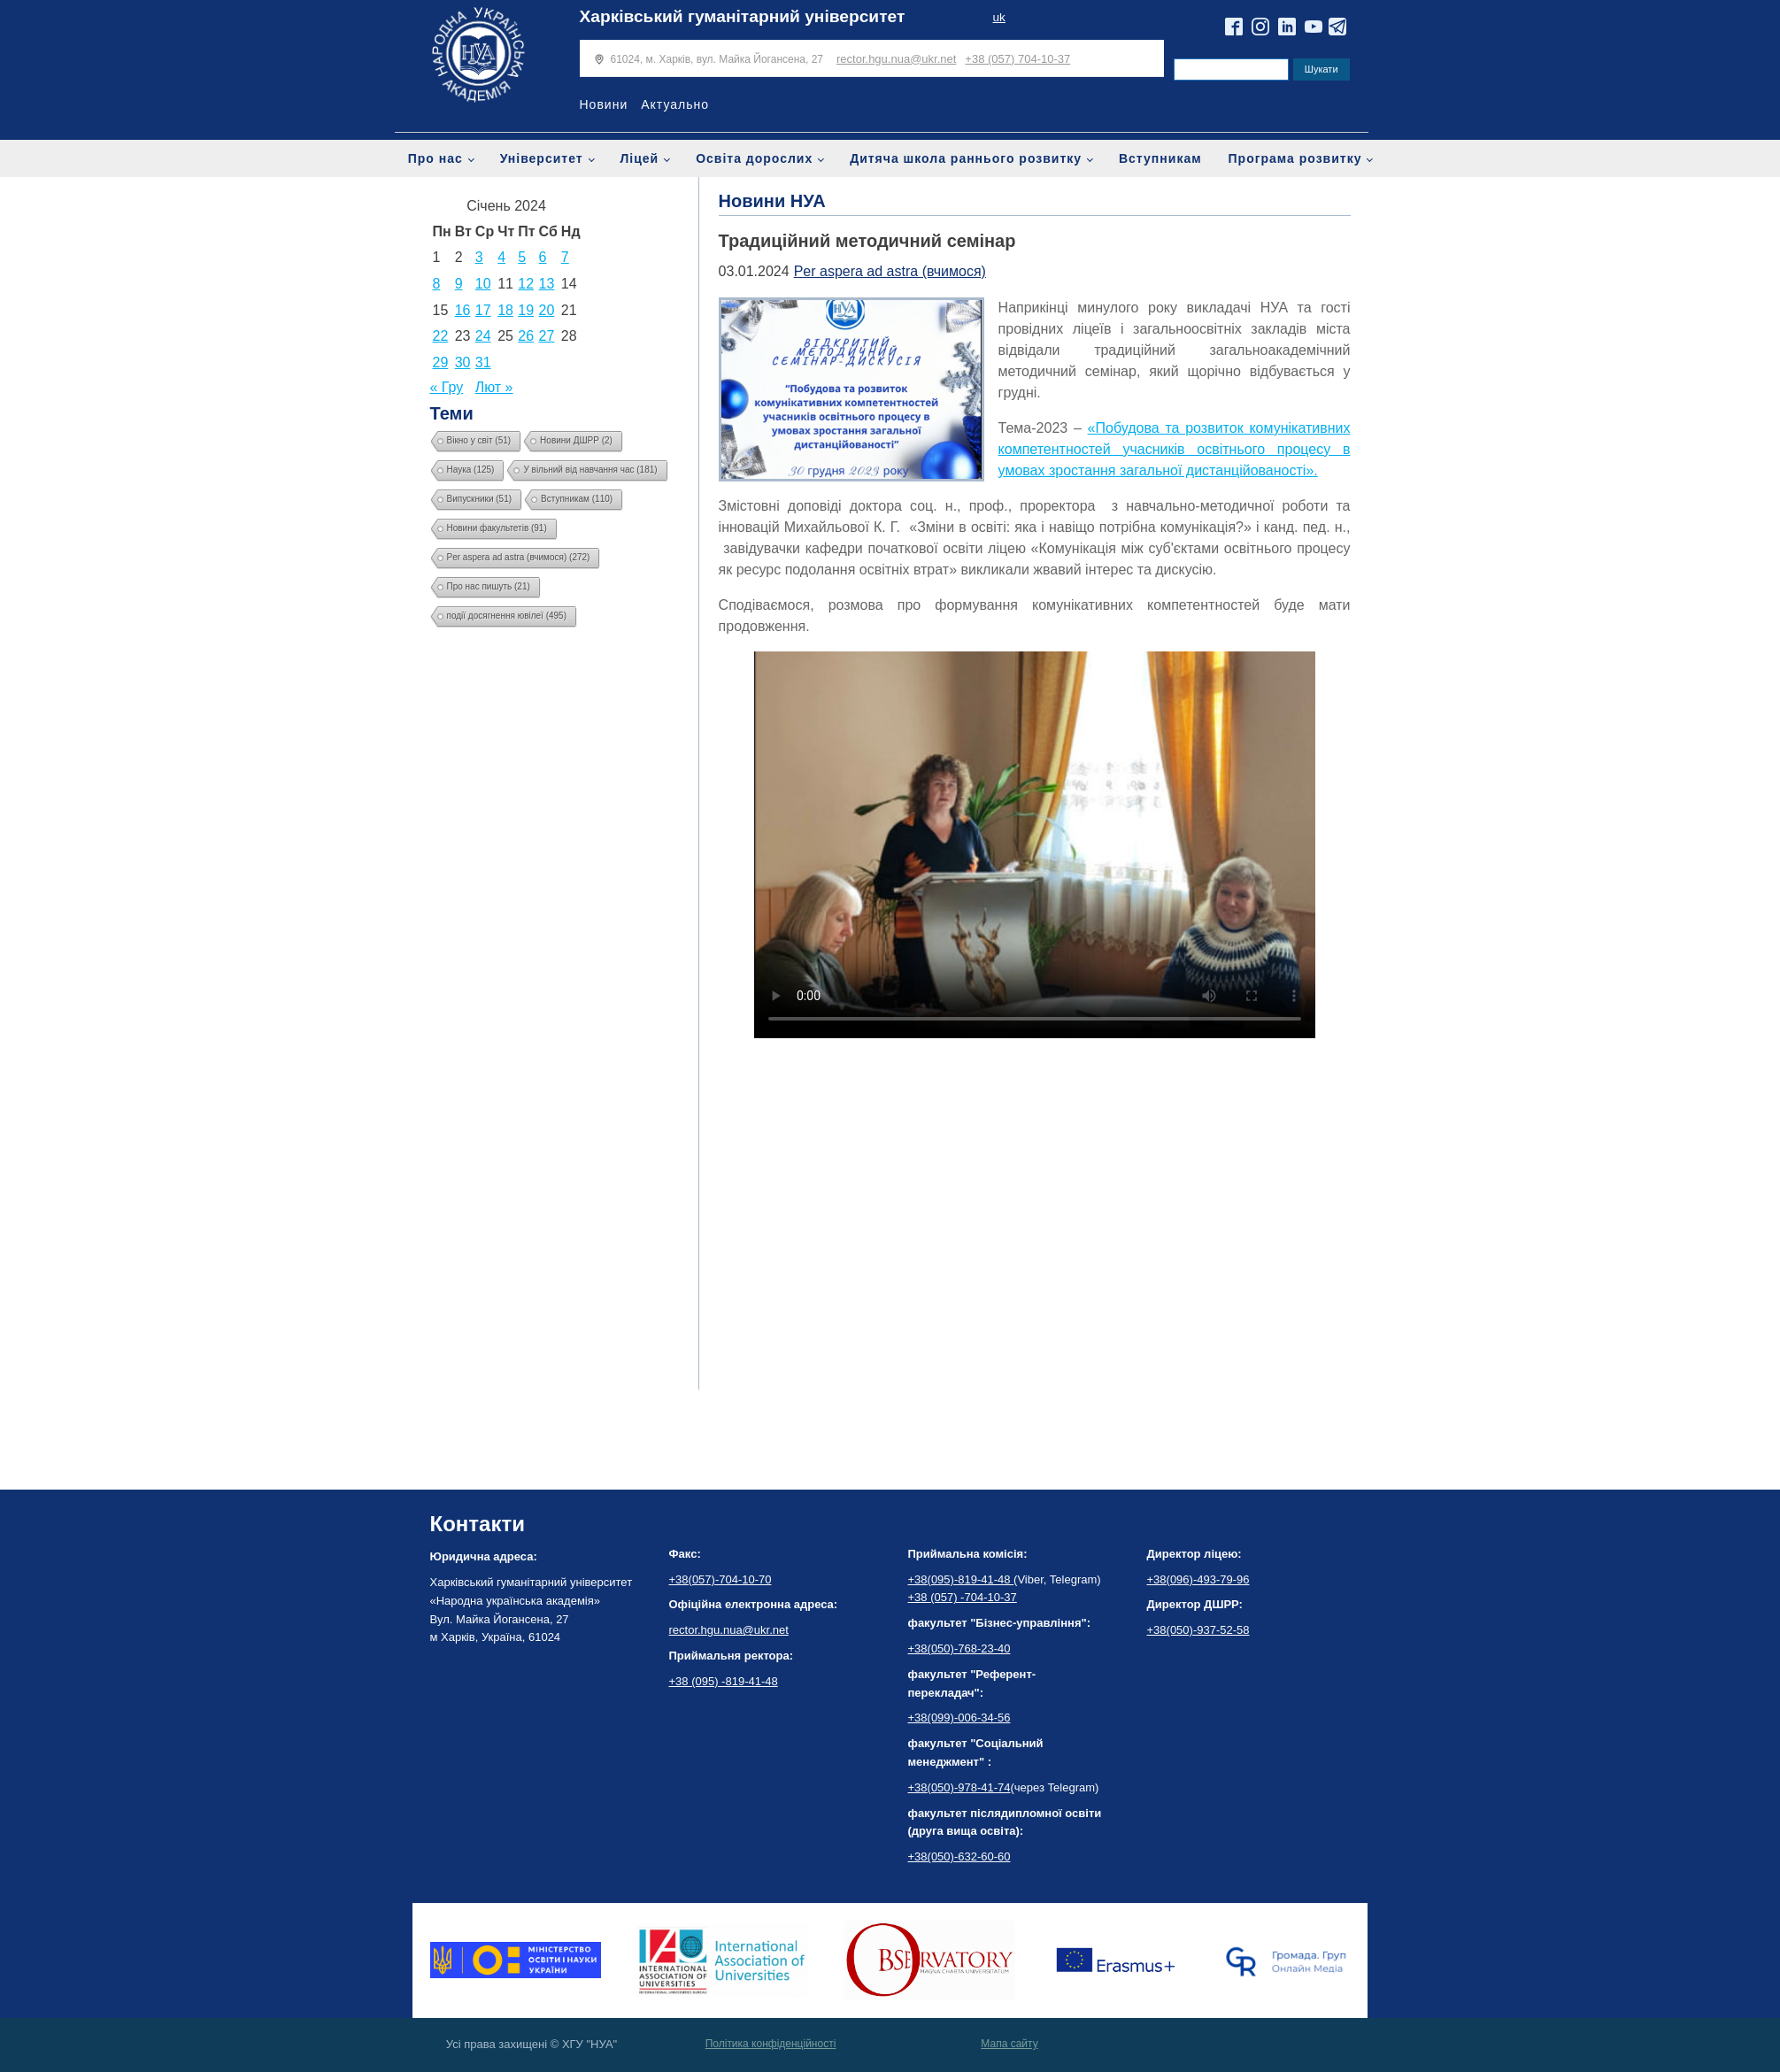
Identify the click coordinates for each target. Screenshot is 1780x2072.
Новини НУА (772, 201)
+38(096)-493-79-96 (1198, 1579)
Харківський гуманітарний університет (742, 16)
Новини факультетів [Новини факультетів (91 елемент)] (497, 528)
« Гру (447, 387)
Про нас (435, 158)
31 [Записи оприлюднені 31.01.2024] (483, 362)
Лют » (494, 387)
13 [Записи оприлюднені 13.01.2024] (547, 283)
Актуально (675, 104)
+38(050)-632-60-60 (959, 1856)
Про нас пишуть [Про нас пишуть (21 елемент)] (488, 586)
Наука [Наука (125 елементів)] (471, 469)
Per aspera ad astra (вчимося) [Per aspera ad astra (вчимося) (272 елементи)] (518, 557)
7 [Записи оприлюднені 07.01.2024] (565, 257)
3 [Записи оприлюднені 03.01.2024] (479, 257)
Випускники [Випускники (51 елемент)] (479, 499)
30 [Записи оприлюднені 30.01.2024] (463, 362)
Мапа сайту (1009, 2043)
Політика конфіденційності (770, 2043)
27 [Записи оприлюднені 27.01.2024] (547, 335)
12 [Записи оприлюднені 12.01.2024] (526, 283)
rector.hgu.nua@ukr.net (896, 58)
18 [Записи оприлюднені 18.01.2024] (505, 310)
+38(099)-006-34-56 (959, 1717)
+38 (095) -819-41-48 (723, 1681)
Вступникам (1160, 158)
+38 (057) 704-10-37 (1017, 58)
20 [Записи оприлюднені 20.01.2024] (547, 310)
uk (998, 17)
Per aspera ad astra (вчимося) (890, 271)
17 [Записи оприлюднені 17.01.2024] (483, 310)
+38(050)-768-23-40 (959, 1648)
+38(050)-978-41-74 (959, 1787)
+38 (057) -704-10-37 (962, 1597)
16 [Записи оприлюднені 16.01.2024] (463, 310)
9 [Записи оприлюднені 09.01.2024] (459, 283)
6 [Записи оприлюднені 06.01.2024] (543, 257)
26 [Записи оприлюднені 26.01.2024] (526, 335)
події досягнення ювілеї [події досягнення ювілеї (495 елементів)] (507, 615)
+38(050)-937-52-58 (1198, 1630)
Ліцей (639, 158)
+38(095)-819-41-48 (961, 1579)
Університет (541, 158)
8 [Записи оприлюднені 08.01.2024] (437, 283)
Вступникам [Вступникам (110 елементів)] (577, 499)
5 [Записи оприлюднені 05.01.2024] (522, 257)
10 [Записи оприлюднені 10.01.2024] (483, 283)
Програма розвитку (1295, 158)
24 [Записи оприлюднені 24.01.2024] (483, 335)
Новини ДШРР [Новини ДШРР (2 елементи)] (576, 440)
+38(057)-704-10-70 (720, 1579)
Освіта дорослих (754, 158)
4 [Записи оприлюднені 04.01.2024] (501, 257)
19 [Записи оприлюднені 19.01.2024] (526, 310)
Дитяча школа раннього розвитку (966, 158)
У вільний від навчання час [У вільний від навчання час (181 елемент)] (590, 469)
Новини (604, 104)
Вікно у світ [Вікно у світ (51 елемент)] (479, 440)
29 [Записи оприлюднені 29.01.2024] (441, 362)
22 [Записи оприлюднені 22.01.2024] (441, 335)
